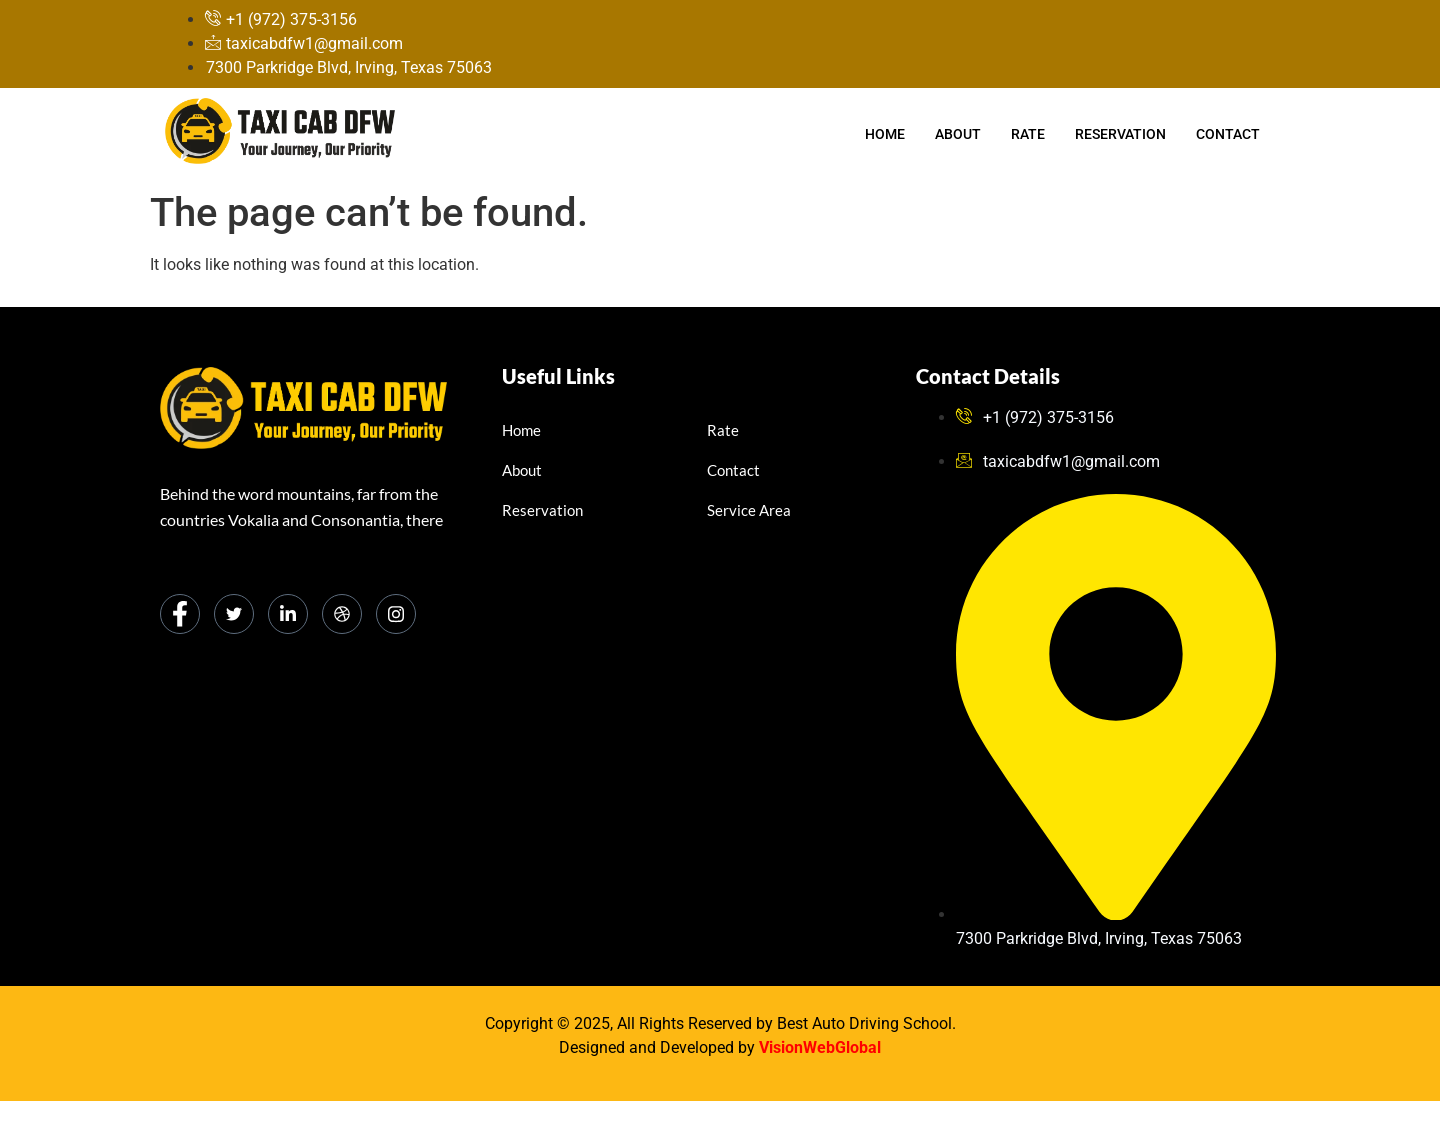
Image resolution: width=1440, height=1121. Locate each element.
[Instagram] (396, 614)
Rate (1028, 134)
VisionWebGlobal (820, 1047)
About (958, 134)
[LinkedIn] (288, 614)
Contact (1228, 134)
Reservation (1120, 134)
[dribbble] (342, 614)
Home (885, 134)
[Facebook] (180, 614)
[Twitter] (234, 614)
